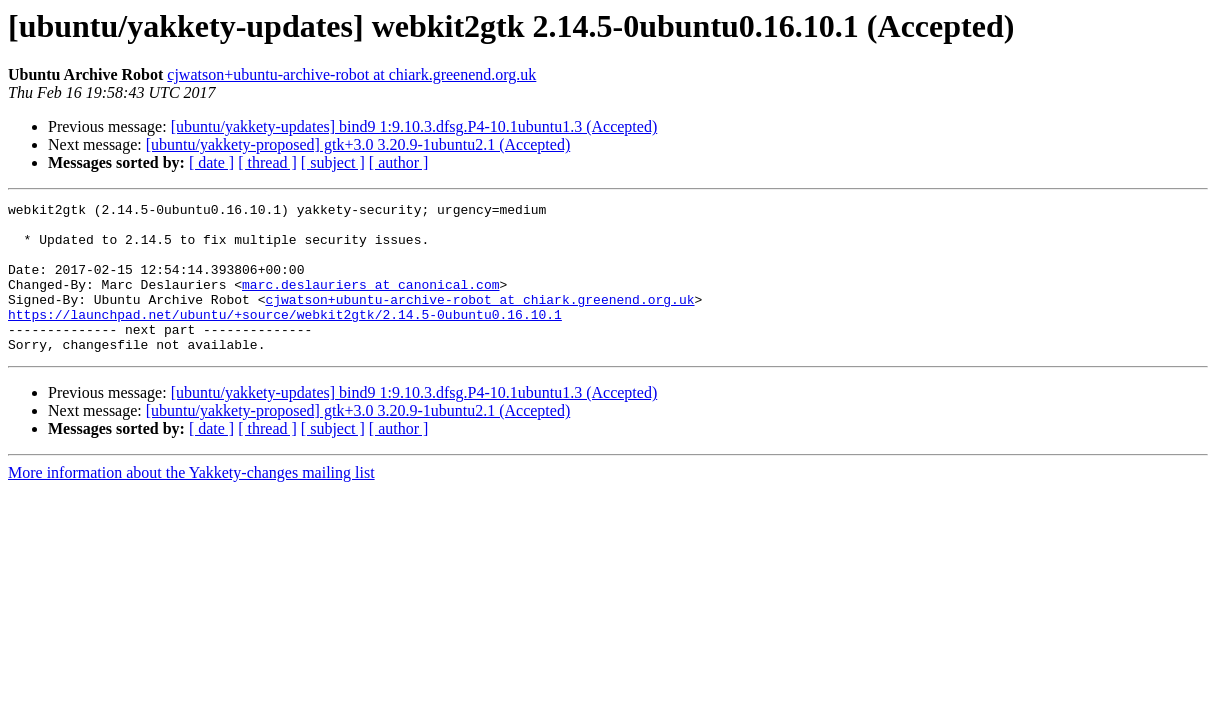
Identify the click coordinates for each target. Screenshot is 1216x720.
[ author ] (399, 162)
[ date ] (211, 162)
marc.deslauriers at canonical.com (370, 302)
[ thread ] (267, 162)
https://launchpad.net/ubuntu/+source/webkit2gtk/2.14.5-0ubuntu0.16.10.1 (285, 338)
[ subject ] (333, 162)
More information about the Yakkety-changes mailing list (191, 502)
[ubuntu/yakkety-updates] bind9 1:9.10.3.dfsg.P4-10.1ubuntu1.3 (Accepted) (414, 126)
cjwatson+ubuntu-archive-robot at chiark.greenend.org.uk (351, 74)
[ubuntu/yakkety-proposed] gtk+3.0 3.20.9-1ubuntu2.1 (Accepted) (358, 144)
